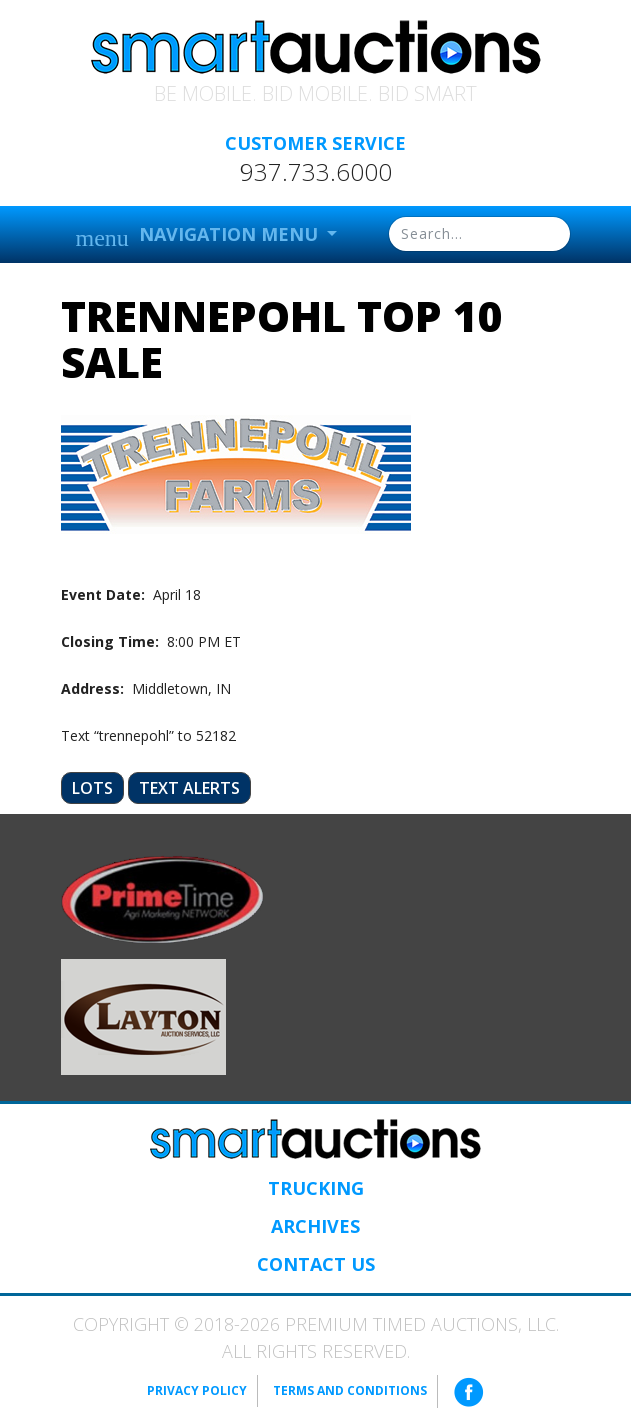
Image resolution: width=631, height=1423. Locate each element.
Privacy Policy (197, 1390)
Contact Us (316, 1264)
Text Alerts (189, 788)
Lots (92, 788)
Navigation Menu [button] (199, 236)
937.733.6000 (316, 172)
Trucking (316, 1188)
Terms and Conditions (350, 1390)
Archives (315, 1226)
